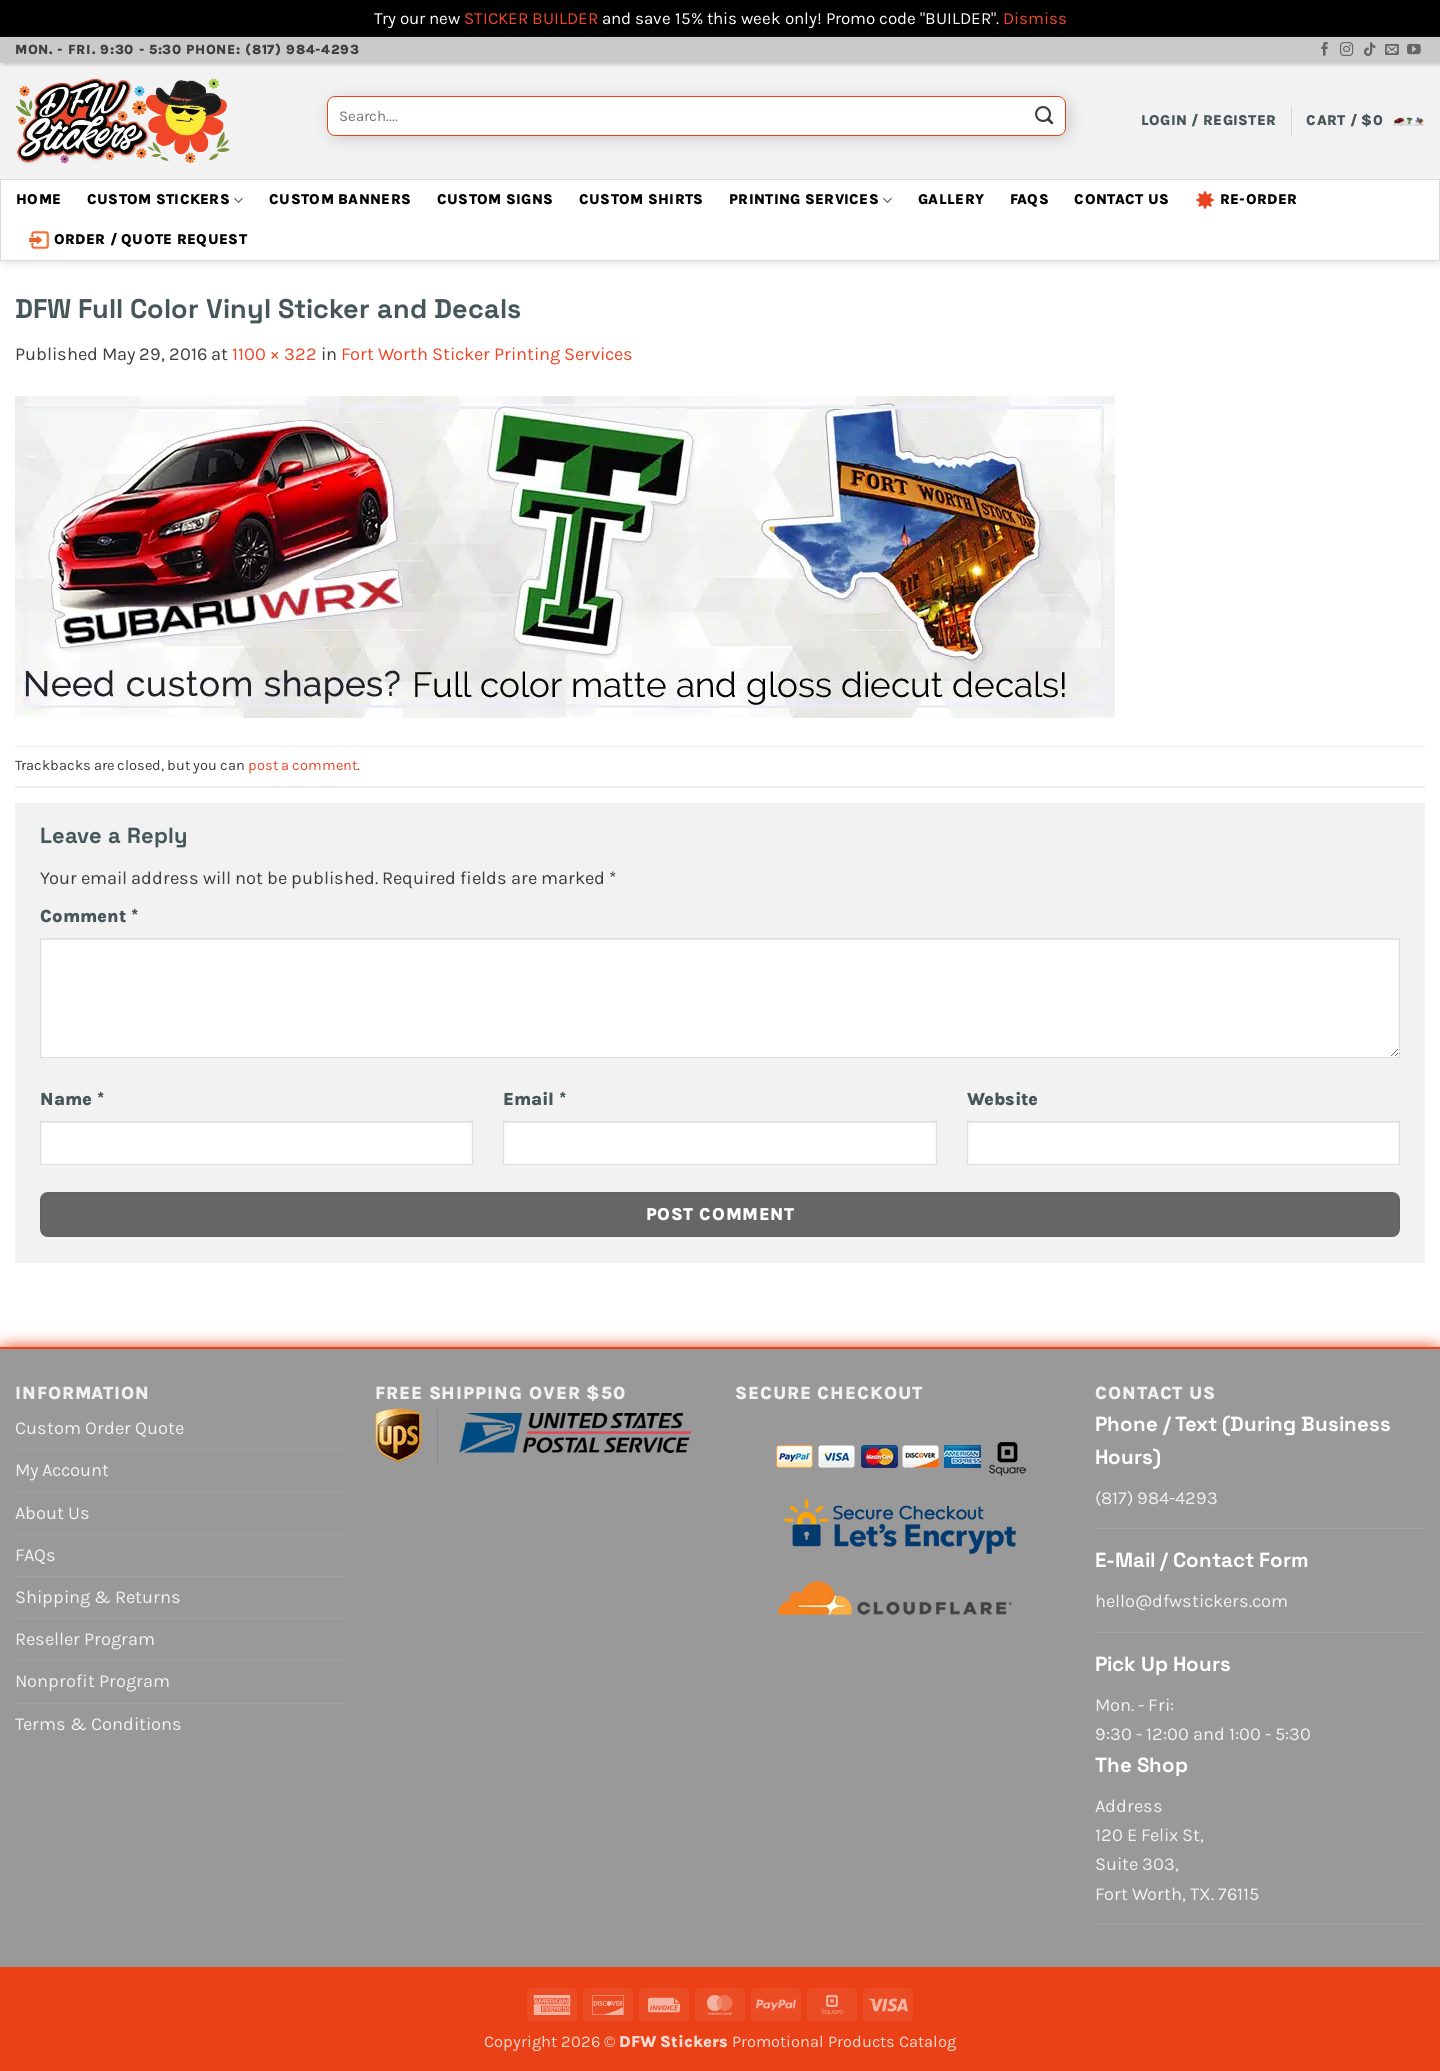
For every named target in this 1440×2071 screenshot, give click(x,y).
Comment (89, 916)
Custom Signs (495, 199)
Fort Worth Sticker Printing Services (487, 354)
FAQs (1029, 199)
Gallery (951, 199)
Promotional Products (813, 2041)
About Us (52, 1513)
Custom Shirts (641, 199)
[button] (1209, 120)
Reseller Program (85, 1639)
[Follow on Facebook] (1325, 50)
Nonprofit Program (92, 1681)
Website (1002, 1099)
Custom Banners (340, 199)
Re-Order (1246, 200)
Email (534, 1099)
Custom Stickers (165, 200)
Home (38, 199)
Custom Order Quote (99, 1428)
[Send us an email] (1392, 50)
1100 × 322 (274, 354)
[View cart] (1365, 120)
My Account (62, 1470)
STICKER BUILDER (531, 18)
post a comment (302, 765)
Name (72, 1099)
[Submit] (1044, 121)
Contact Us (1121, 199)
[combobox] (696, 116)
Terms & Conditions (98, 1724)
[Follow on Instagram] (1347, 50)
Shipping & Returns (98, 1597)
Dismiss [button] (1035, 18)
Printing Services (810, 200)
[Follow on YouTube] (1414, 50)
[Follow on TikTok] (1370, 50)
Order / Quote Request (138, 240)
